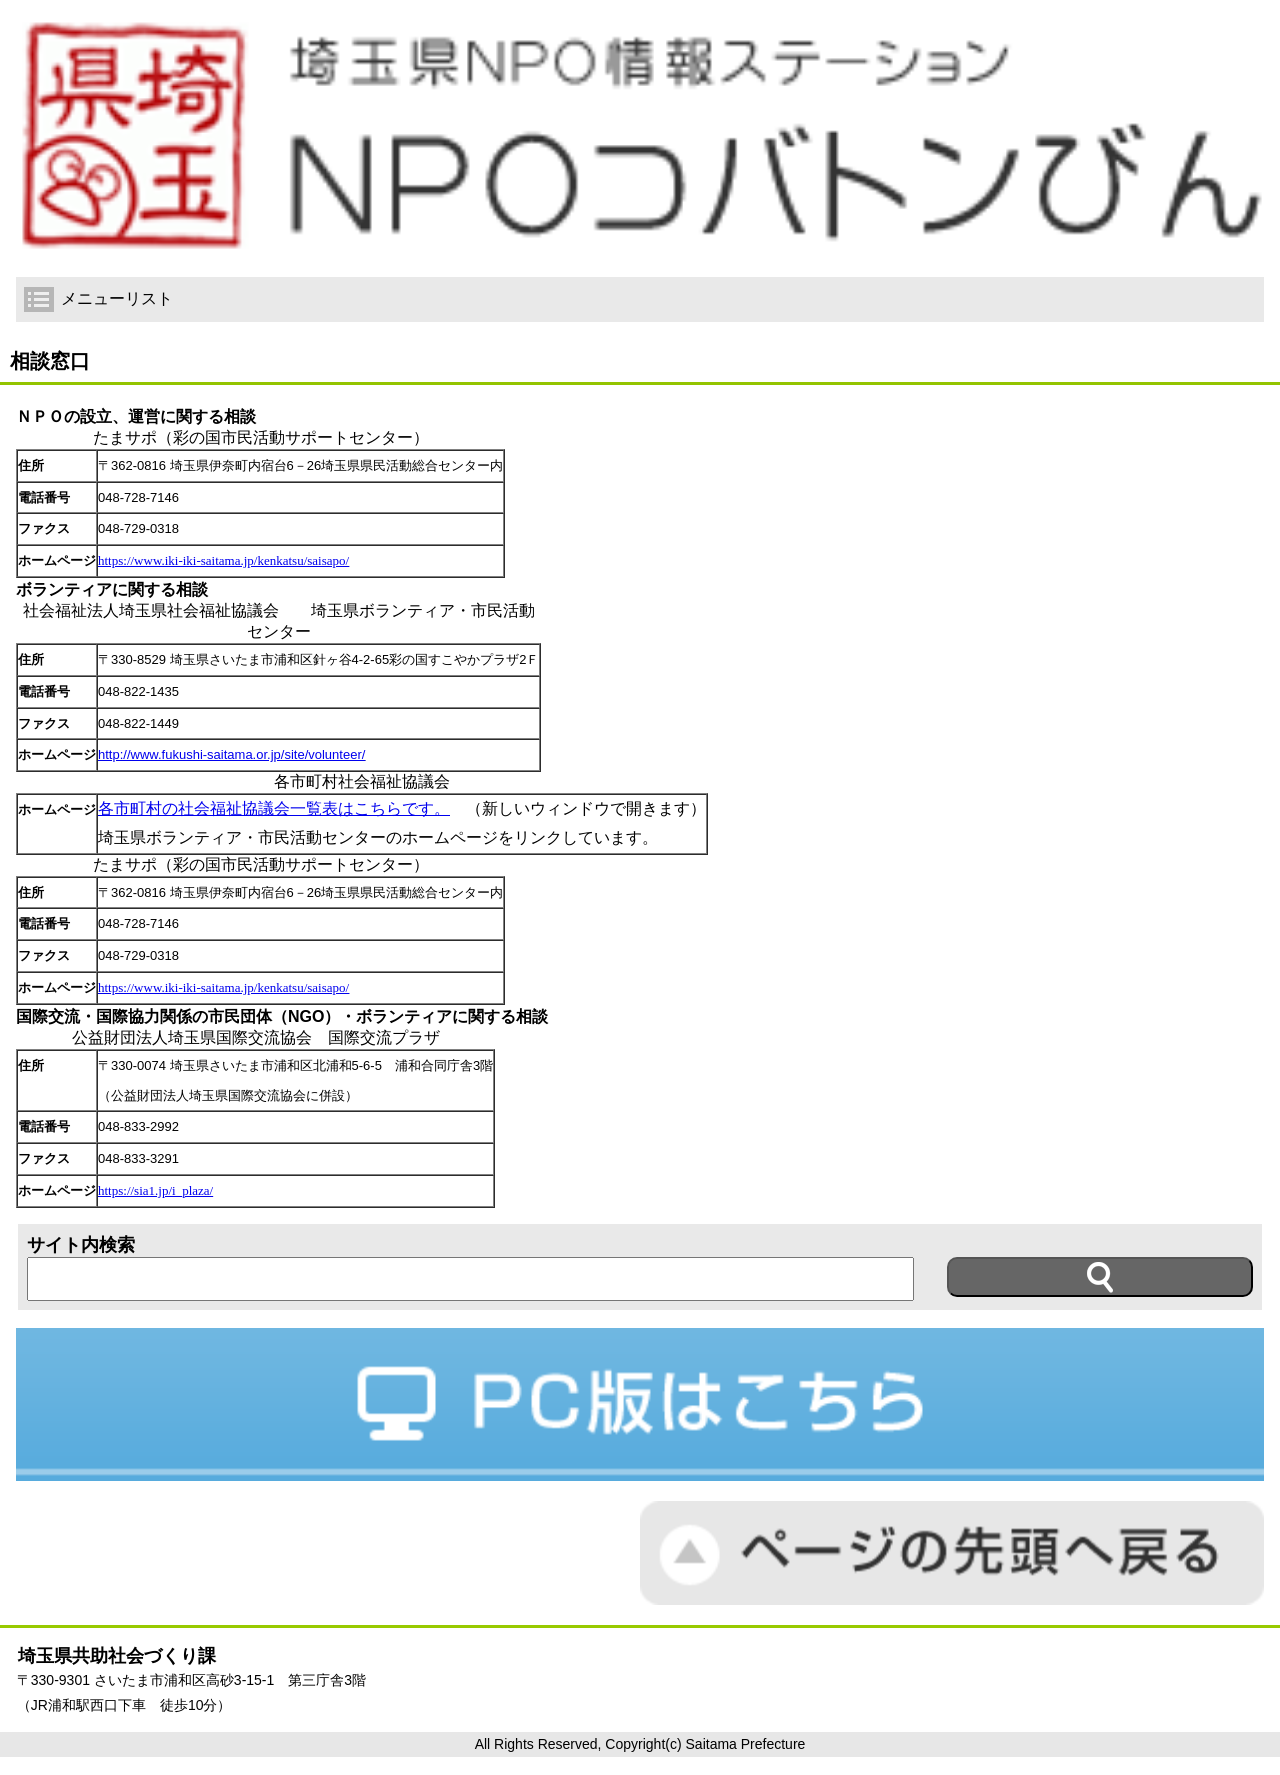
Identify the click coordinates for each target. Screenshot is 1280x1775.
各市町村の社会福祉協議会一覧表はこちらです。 (274, 808)
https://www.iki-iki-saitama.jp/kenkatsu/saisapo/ (223, 560)
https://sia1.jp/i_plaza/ (155, 1190)
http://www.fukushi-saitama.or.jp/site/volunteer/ (231, 754)
